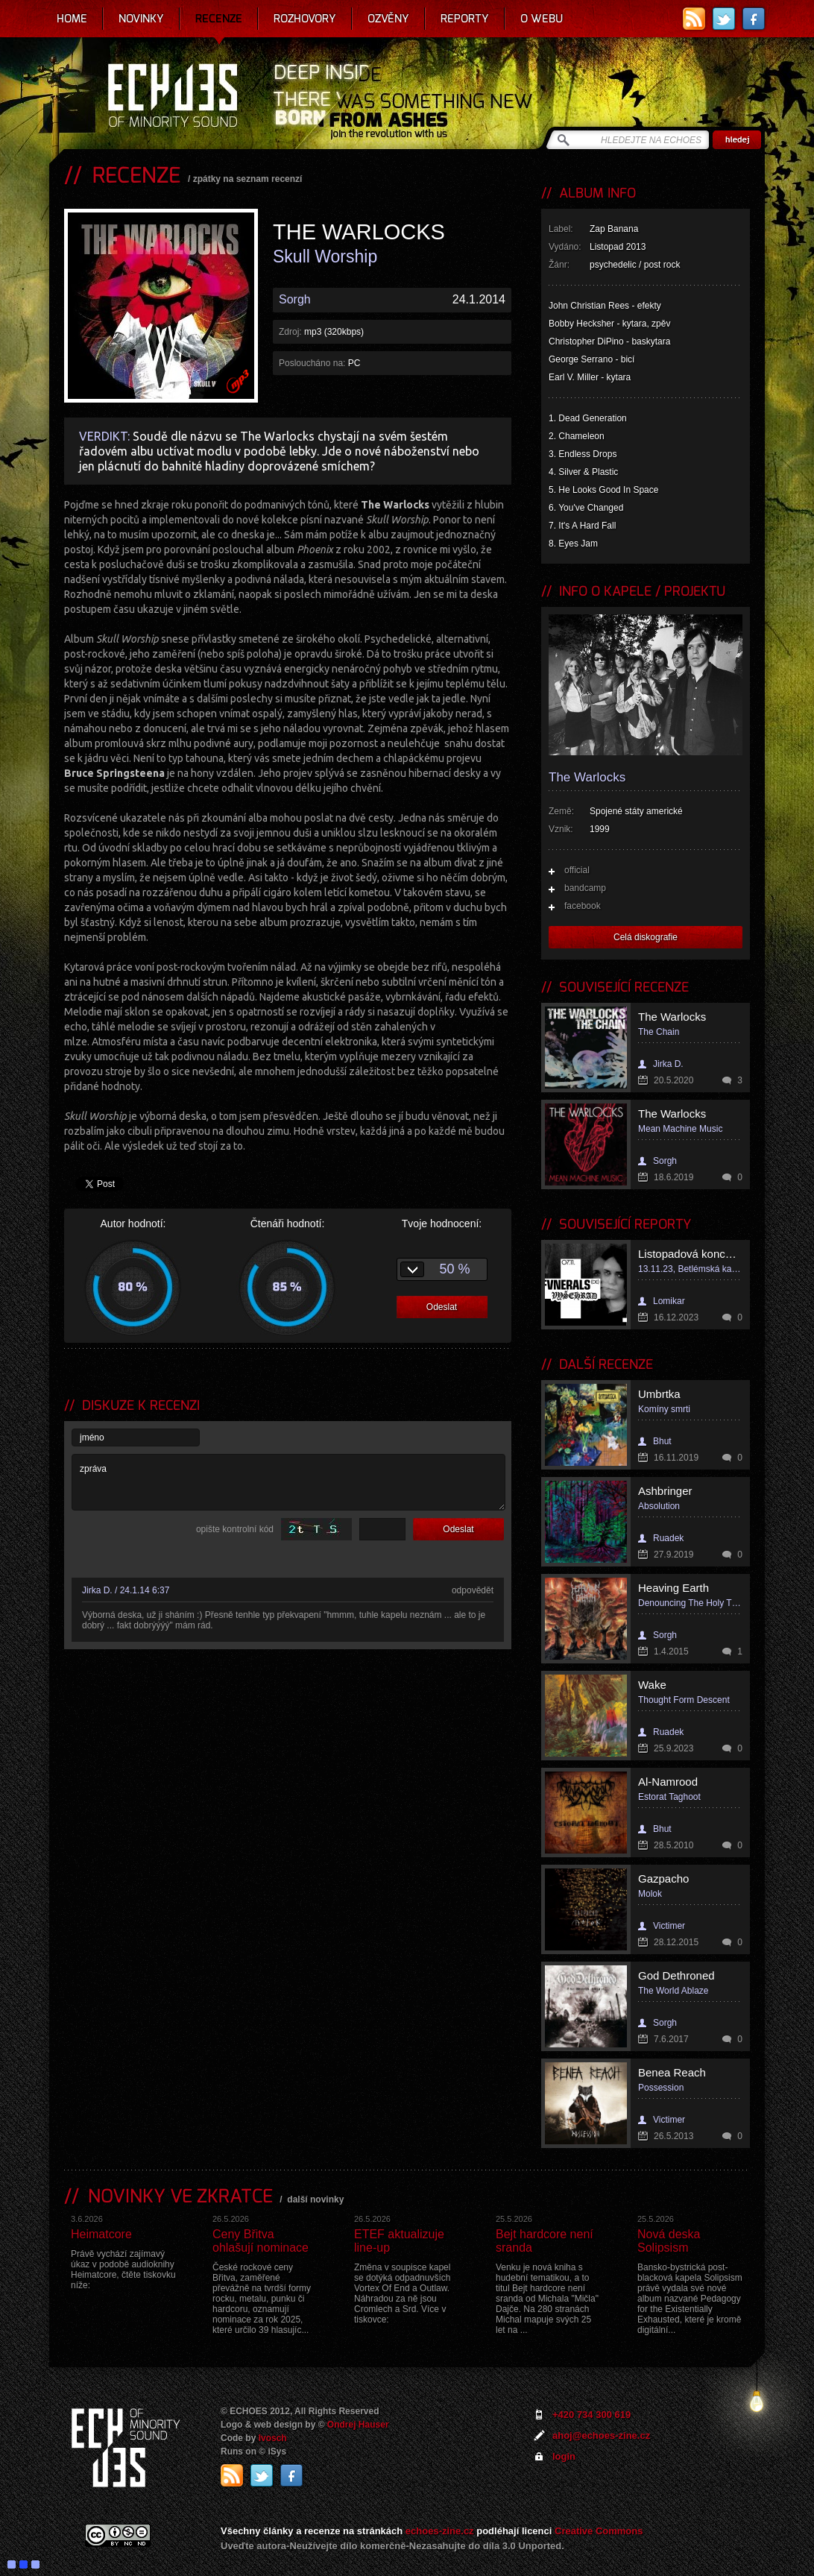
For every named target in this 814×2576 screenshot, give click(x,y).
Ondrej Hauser (358, 2424)
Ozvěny (388, 18)
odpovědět (472, 1590)
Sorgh (295, 299)
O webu (541, 18)
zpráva (288, 1482)
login (563, 2456)
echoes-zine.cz (440, 2530)
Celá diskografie (645, 937)
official (577, 870)
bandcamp (585, 888)
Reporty (465, 18)
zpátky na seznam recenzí (248, 179)
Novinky (141, 18)
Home (72, 18)
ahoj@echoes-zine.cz (601, 2435)
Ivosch (273, 2438)
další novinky (315, 2199)
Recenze (218, 18)
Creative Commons (599, 2530)
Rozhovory (305, 18)
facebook (582, 906)
